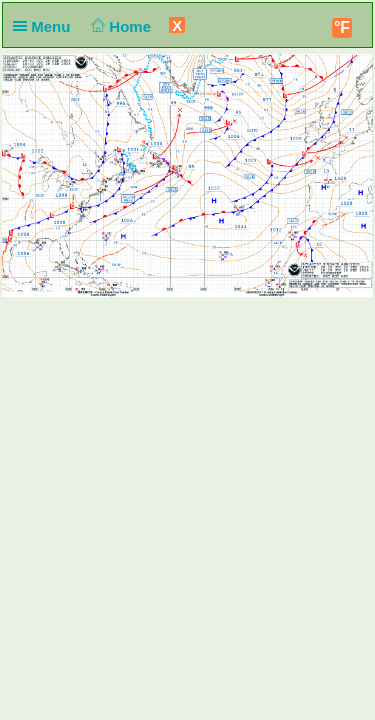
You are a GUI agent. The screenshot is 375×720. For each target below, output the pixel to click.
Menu (46, 26)
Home (119, 26)
